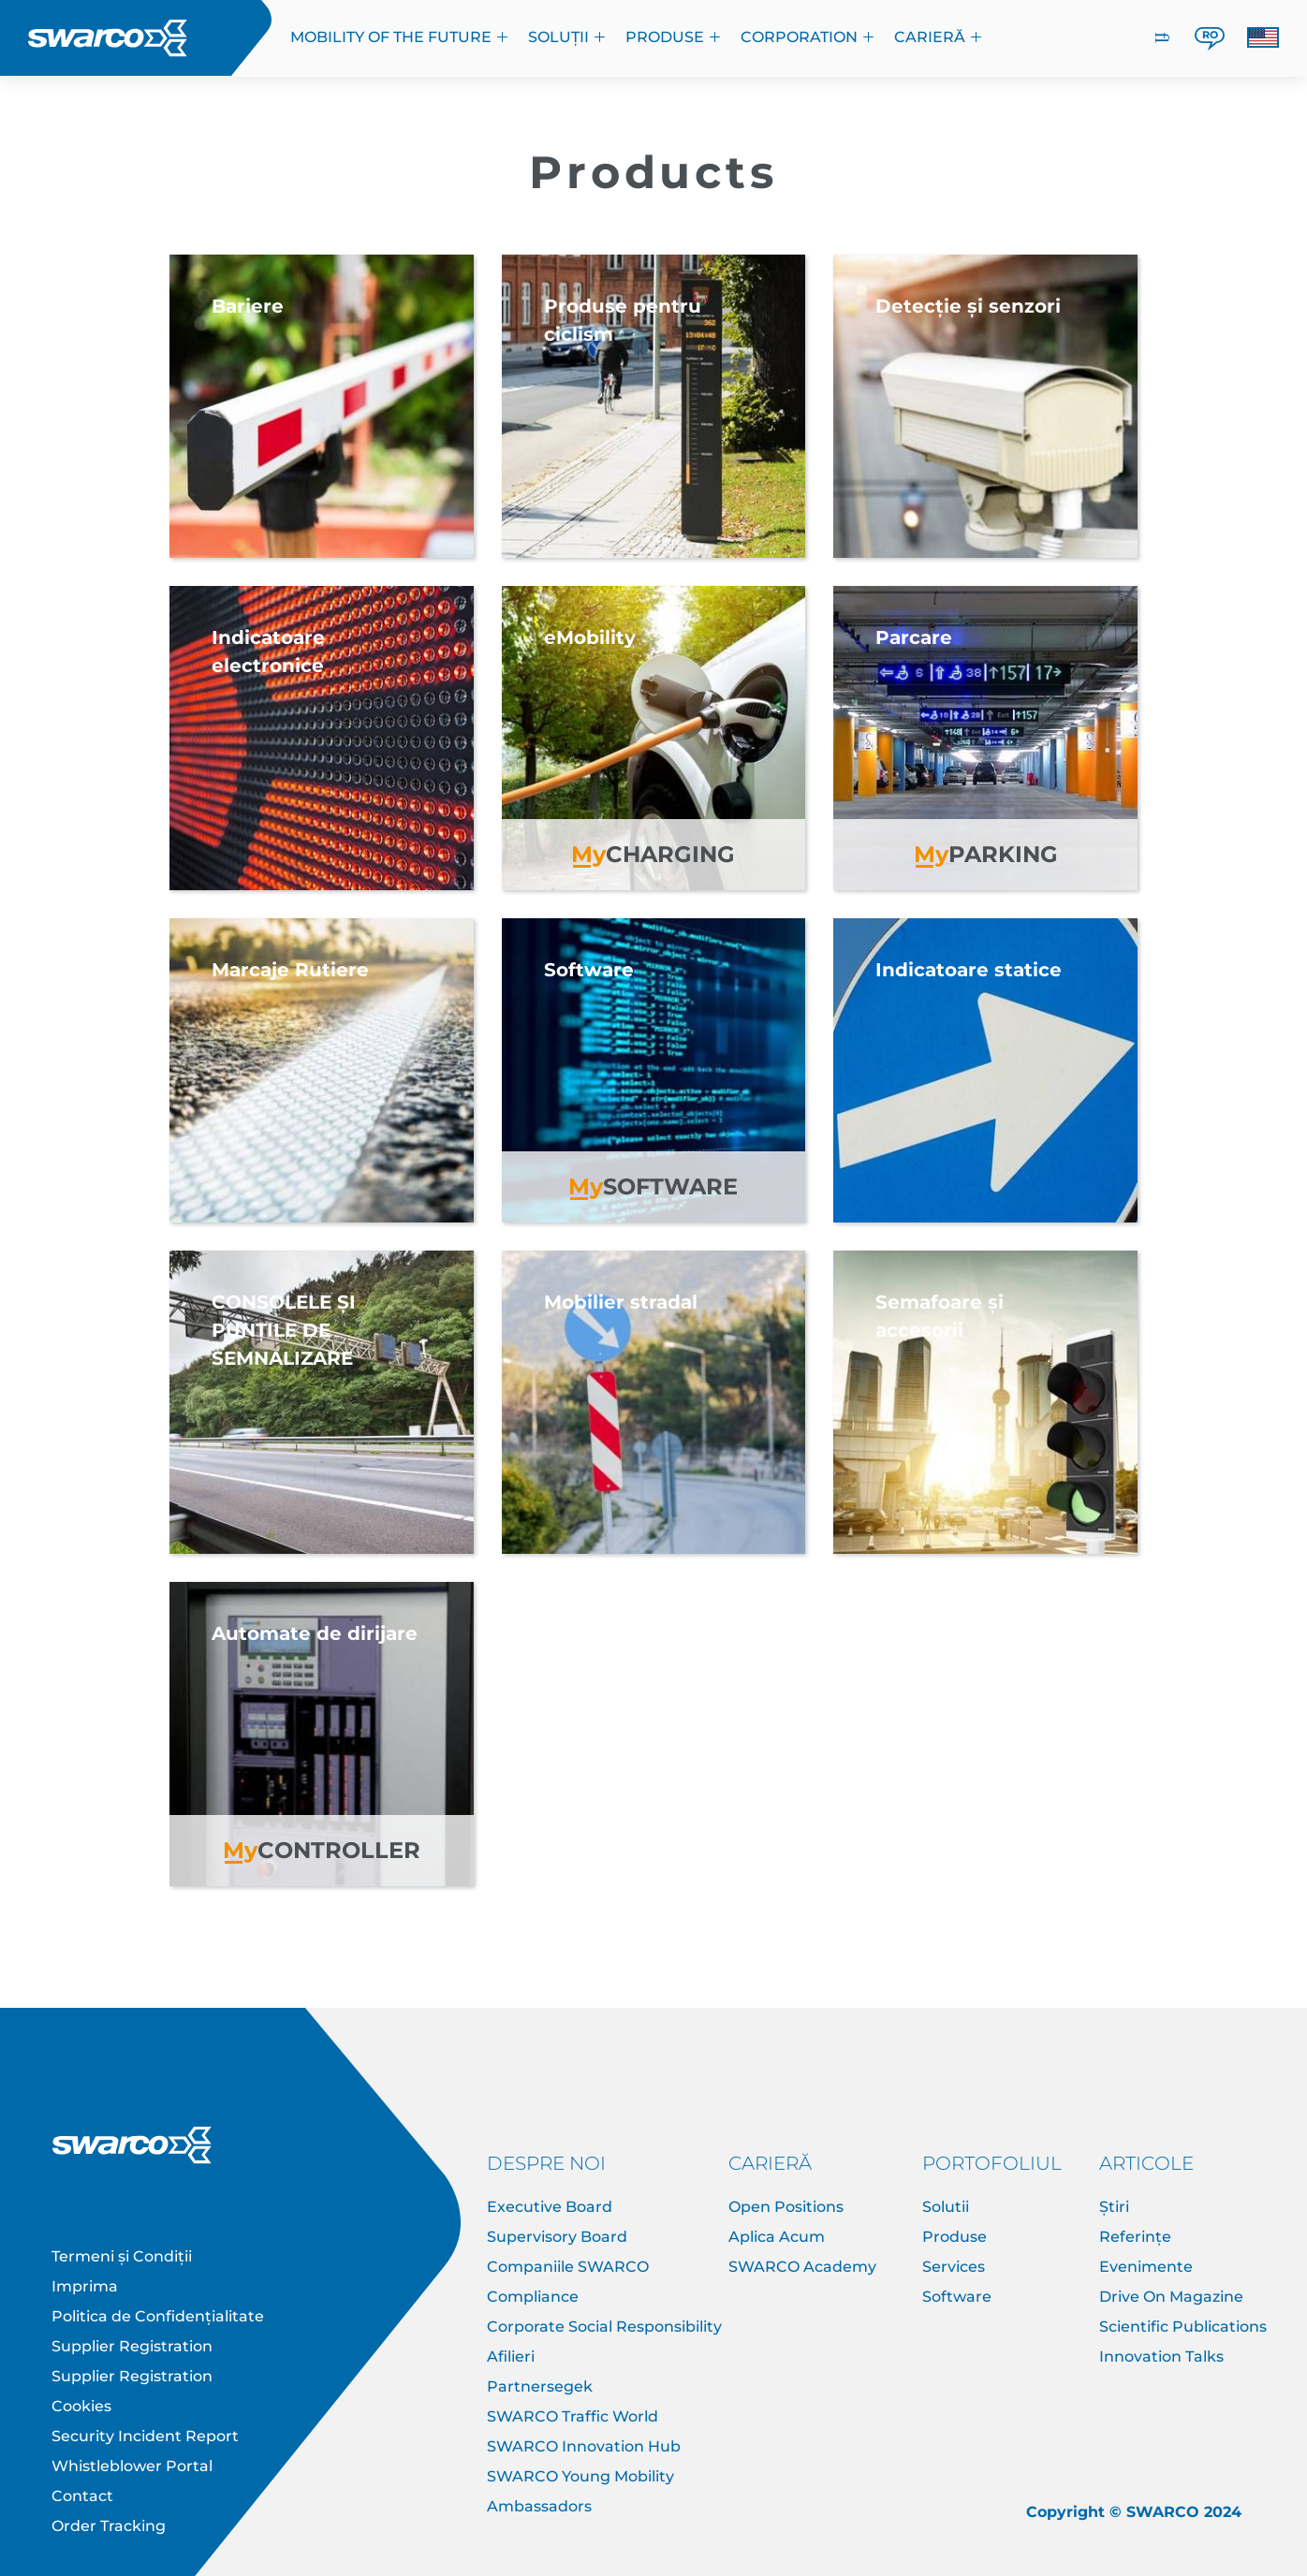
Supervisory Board (557, 2237)
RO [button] (1210, 34)
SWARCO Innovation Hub (584, 2446)
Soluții (567, 37)
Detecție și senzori (968, 306)
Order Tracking (108, 2526)
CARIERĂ (938, 37)
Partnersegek (540, 2386)
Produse (673, 37)
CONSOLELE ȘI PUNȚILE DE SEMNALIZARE (284, 1330)
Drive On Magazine (1171, 2296)
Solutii (945, 2207)
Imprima (84, 2286)
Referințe (1135, 2237)
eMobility (590, 637)
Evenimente (1146, 2267)
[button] (1263, 37)
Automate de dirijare (315, 1633)
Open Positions (786, 2207)
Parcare (913, 637)
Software (589, 970)
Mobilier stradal (621, 1302)
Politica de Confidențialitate (157, 2316)
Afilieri (511, 2356)
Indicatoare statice (968, 970)
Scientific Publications (1183, 2326)
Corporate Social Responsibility (604, 2326)
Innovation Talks (1161, 2356)
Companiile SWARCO (568, 2267)
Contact (82, 2496)
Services (953, 2267)
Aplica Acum (776, 2237)
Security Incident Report (145, 2436)
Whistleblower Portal (132, 2466)
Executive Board (549, 2207)
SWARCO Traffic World (572, 2416)
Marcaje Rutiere (290, 970)
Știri (1114, 2207)
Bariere (248, 306)
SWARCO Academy (802, 2267)
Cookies (81, 2406)
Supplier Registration (132, 2346)
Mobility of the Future (399, 37)
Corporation (808, 37)
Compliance (533, 2296)
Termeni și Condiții (121, 2256)
